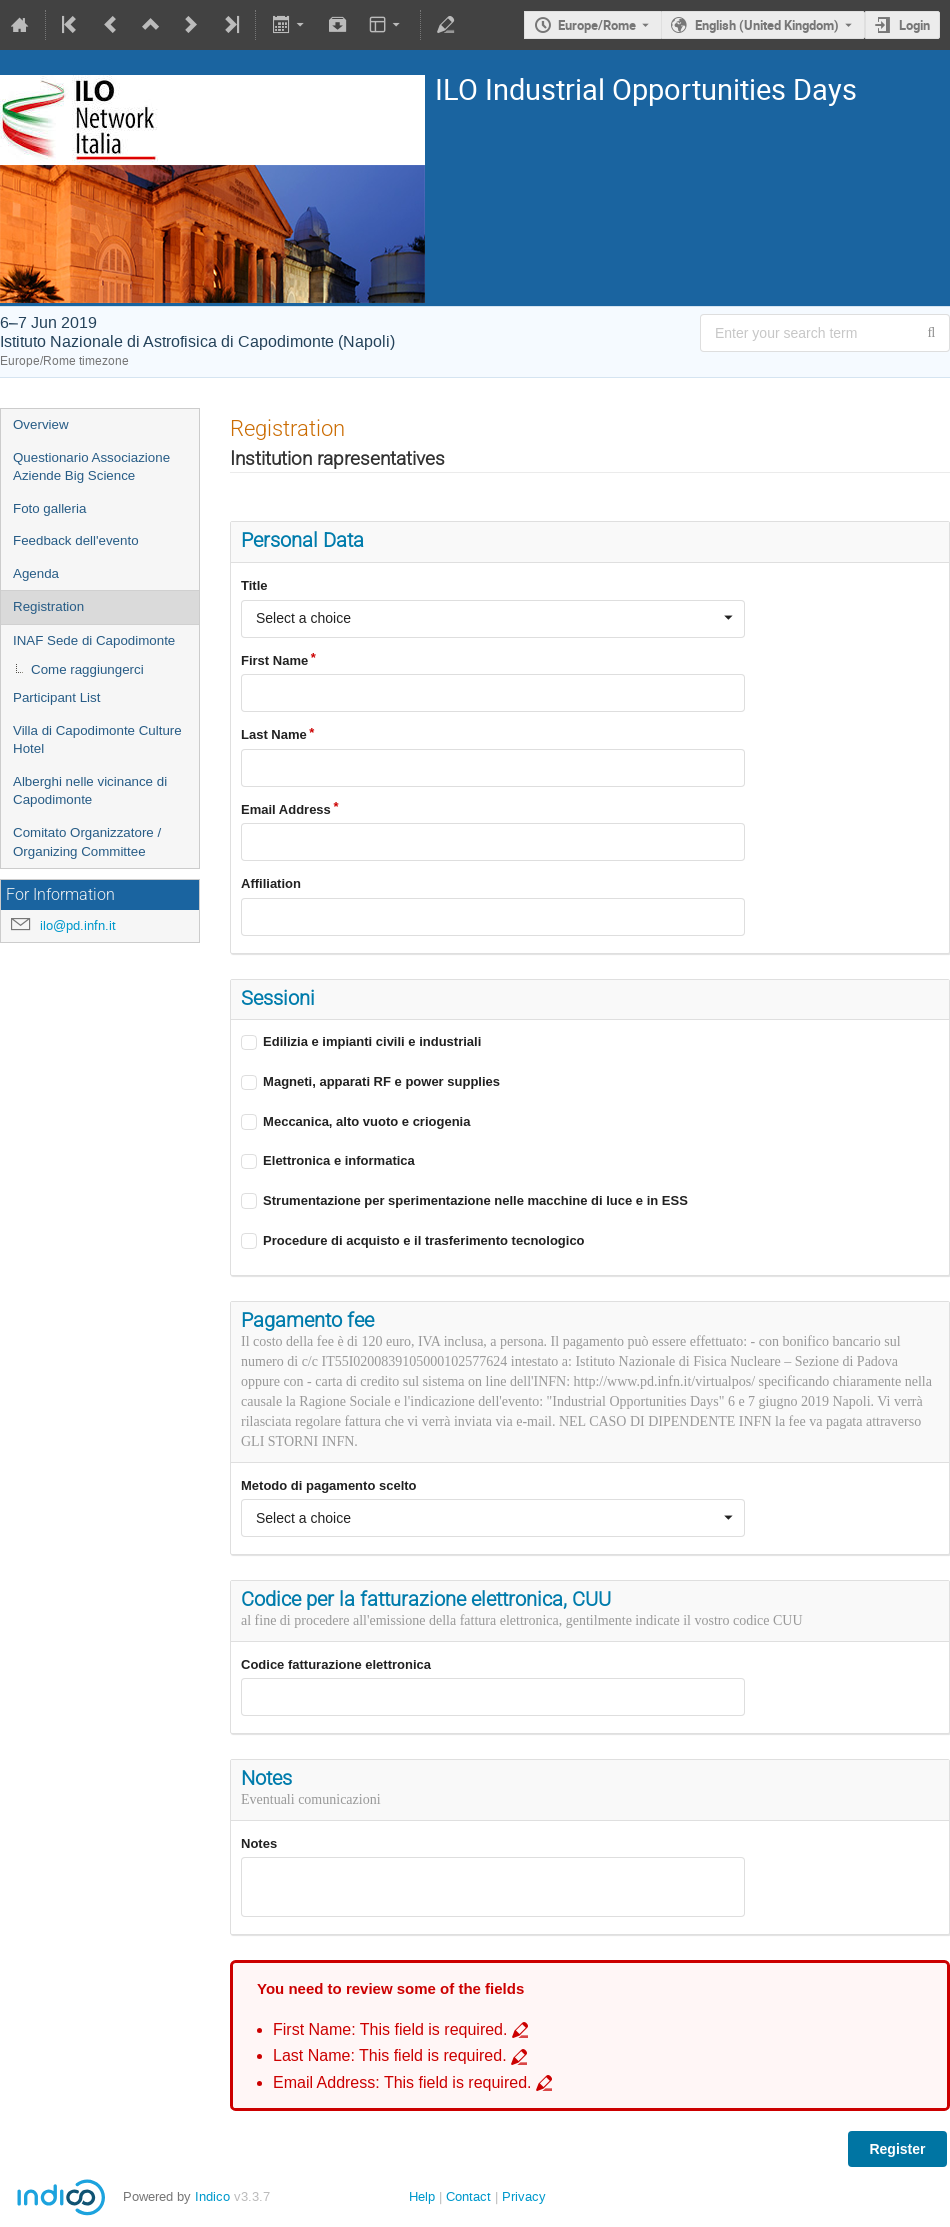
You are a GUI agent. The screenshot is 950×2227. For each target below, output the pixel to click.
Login (914, 25)
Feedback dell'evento (76, 540)
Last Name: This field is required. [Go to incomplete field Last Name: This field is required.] (390, 2055)
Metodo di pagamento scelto (329, 1485)
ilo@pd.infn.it (78, 925)
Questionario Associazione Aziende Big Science (91, 467)
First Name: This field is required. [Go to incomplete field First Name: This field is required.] (390, 2029)
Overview (41, 424)
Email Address (286, 809)
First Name (274, 660)
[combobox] (493, 619)
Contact (468, 2196)
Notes (259, 1843)
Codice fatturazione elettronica (336, 1664)
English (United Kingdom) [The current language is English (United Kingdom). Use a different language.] (767, 25)
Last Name (274, 734)
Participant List (56, 697)
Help (422, 2196)
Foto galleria (49, 508)
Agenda (36, 573)
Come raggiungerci (87, 669)
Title (254, 585)
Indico (212, 2196)
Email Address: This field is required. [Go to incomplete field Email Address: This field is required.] (402, 2082)
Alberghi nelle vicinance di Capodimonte (90, 791)
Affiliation (271, 883)
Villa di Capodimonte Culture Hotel (97, 740)
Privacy (524, 2196)
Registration (48, 606)
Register (897, 2149)
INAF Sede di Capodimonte (94, 640)
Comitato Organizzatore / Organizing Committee (87, 842)
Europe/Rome (597, 25)
